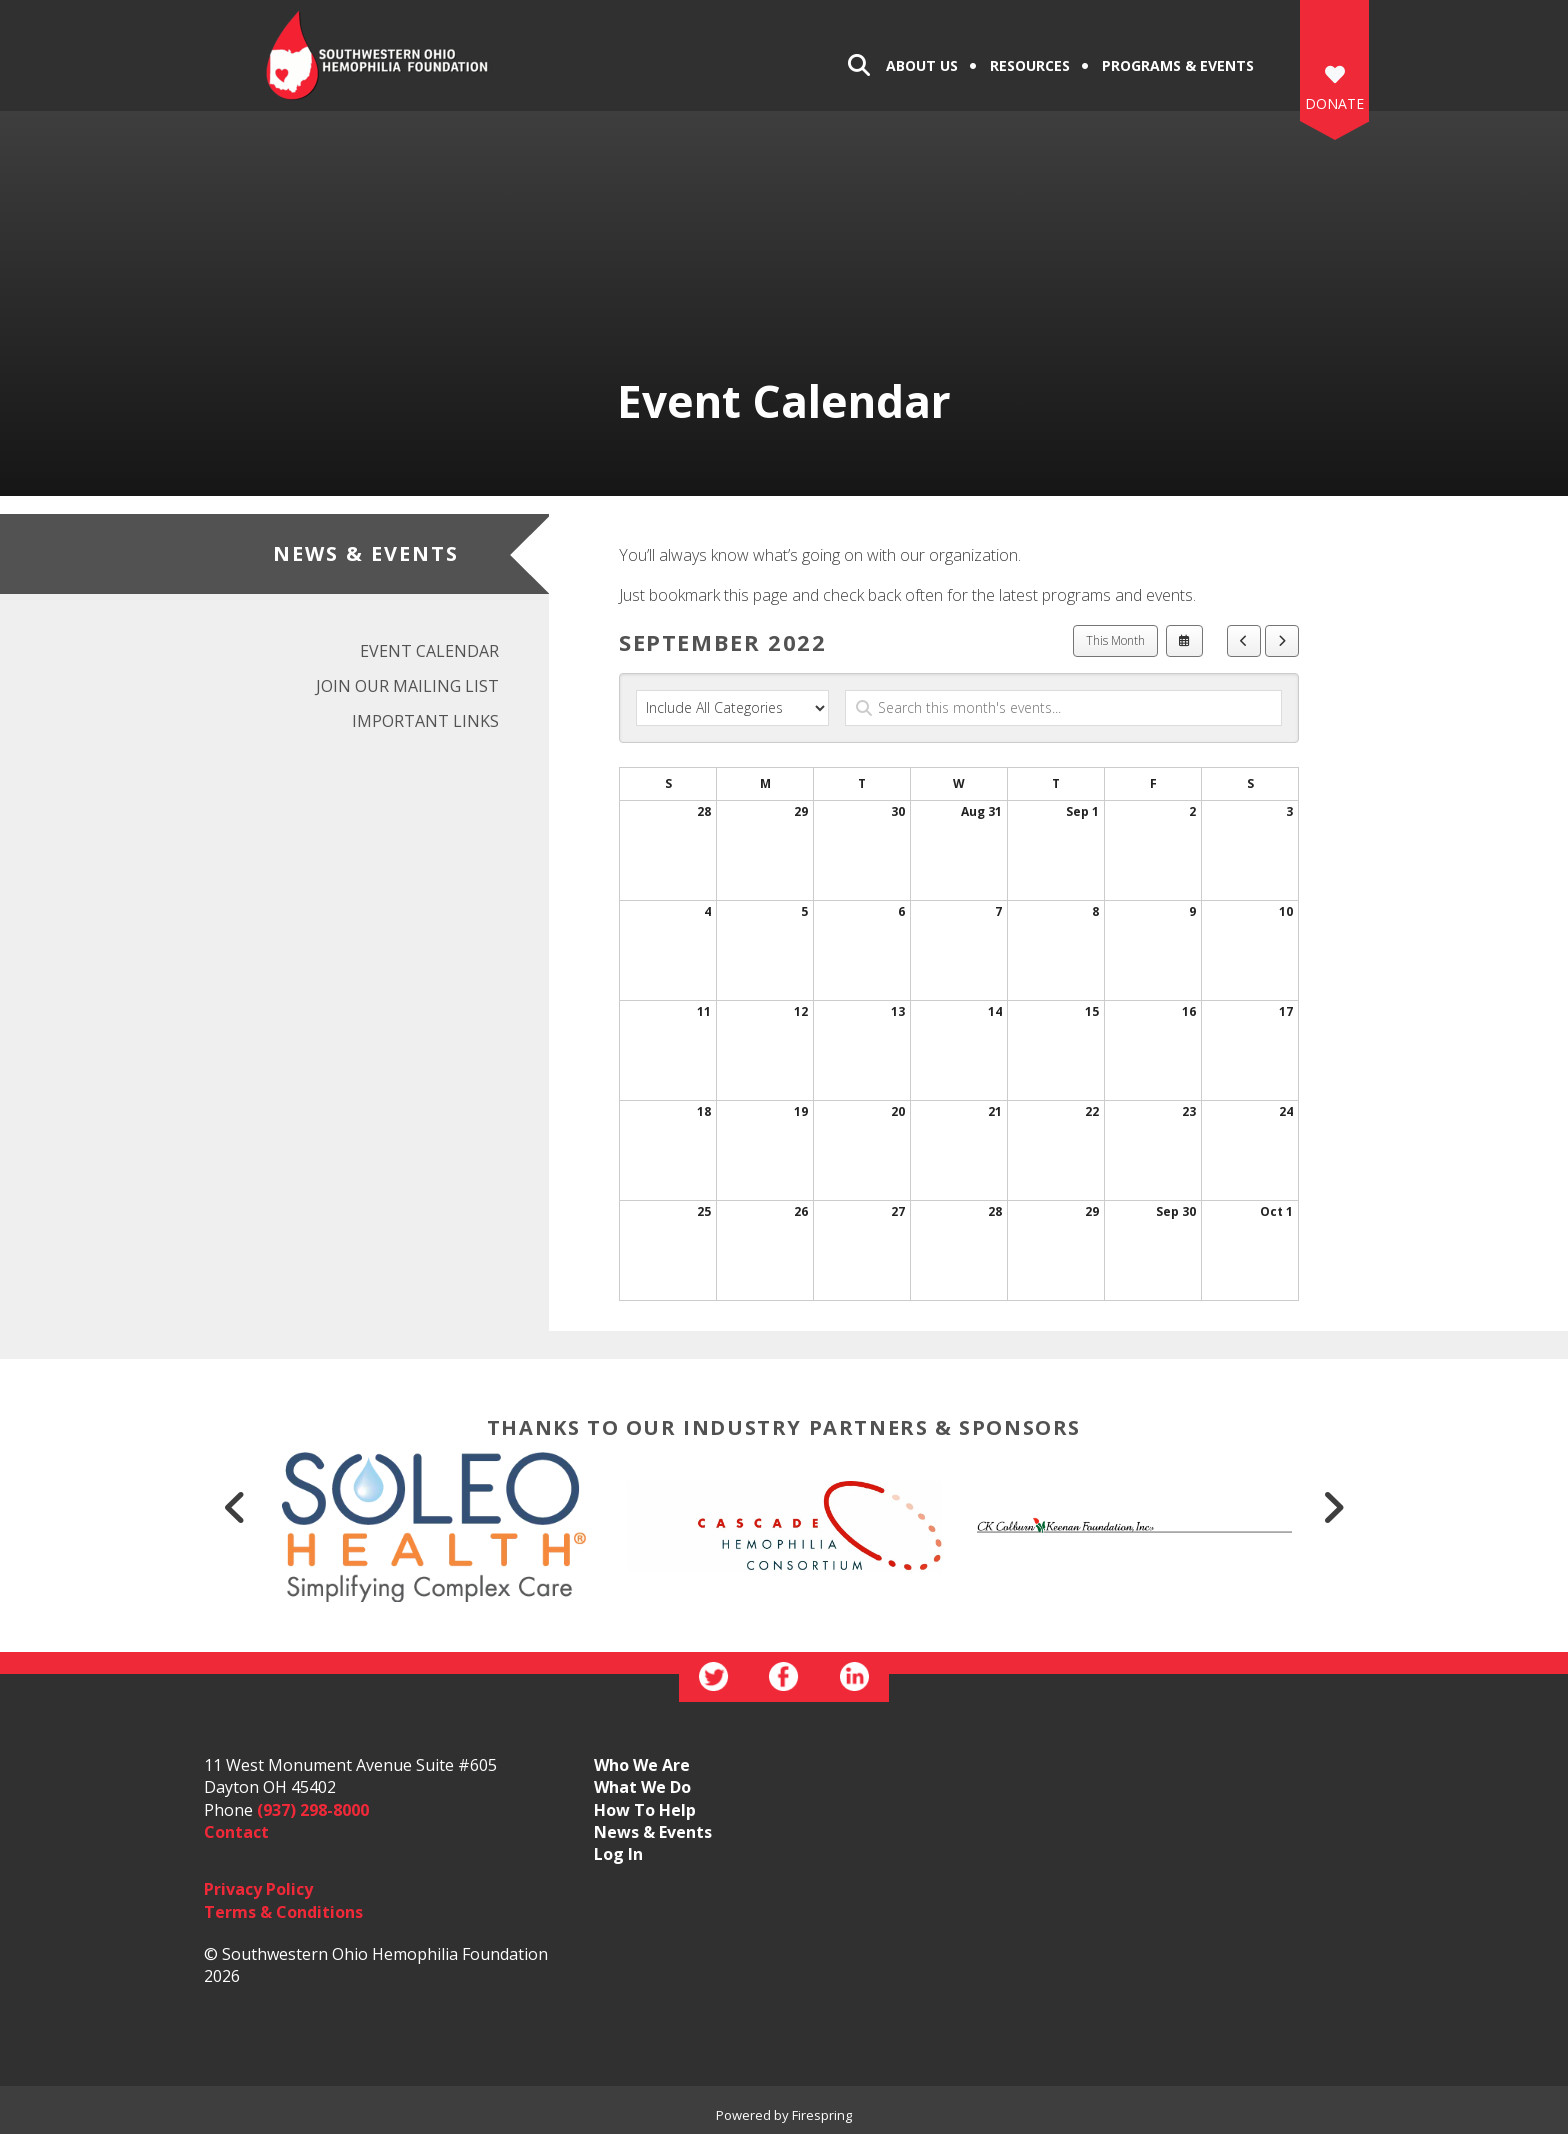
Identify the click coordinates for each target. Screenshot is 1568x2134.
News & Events (653, 1832)
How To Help (645, 1810)
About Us (922, 65)
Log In (618, 1854)
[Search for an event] (1063, 708)
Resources (1030, 65)
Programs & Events (1178, 65)
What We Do (642, 1787)
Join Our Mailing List (407, 686)
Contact (236, 1832)
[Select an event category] (732, 708)
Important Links (425, 721)
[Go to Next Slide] (1333, 1507)
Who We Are (642, 1765)
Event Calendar (429, 651)
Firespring (822, 2115)
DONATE (1334, 103)
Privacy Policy (258, 1889)
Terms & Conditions (283, 1912)
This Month (1115, 640)
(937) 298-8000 (313, 1810)
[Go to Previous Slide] (235, 1507)
